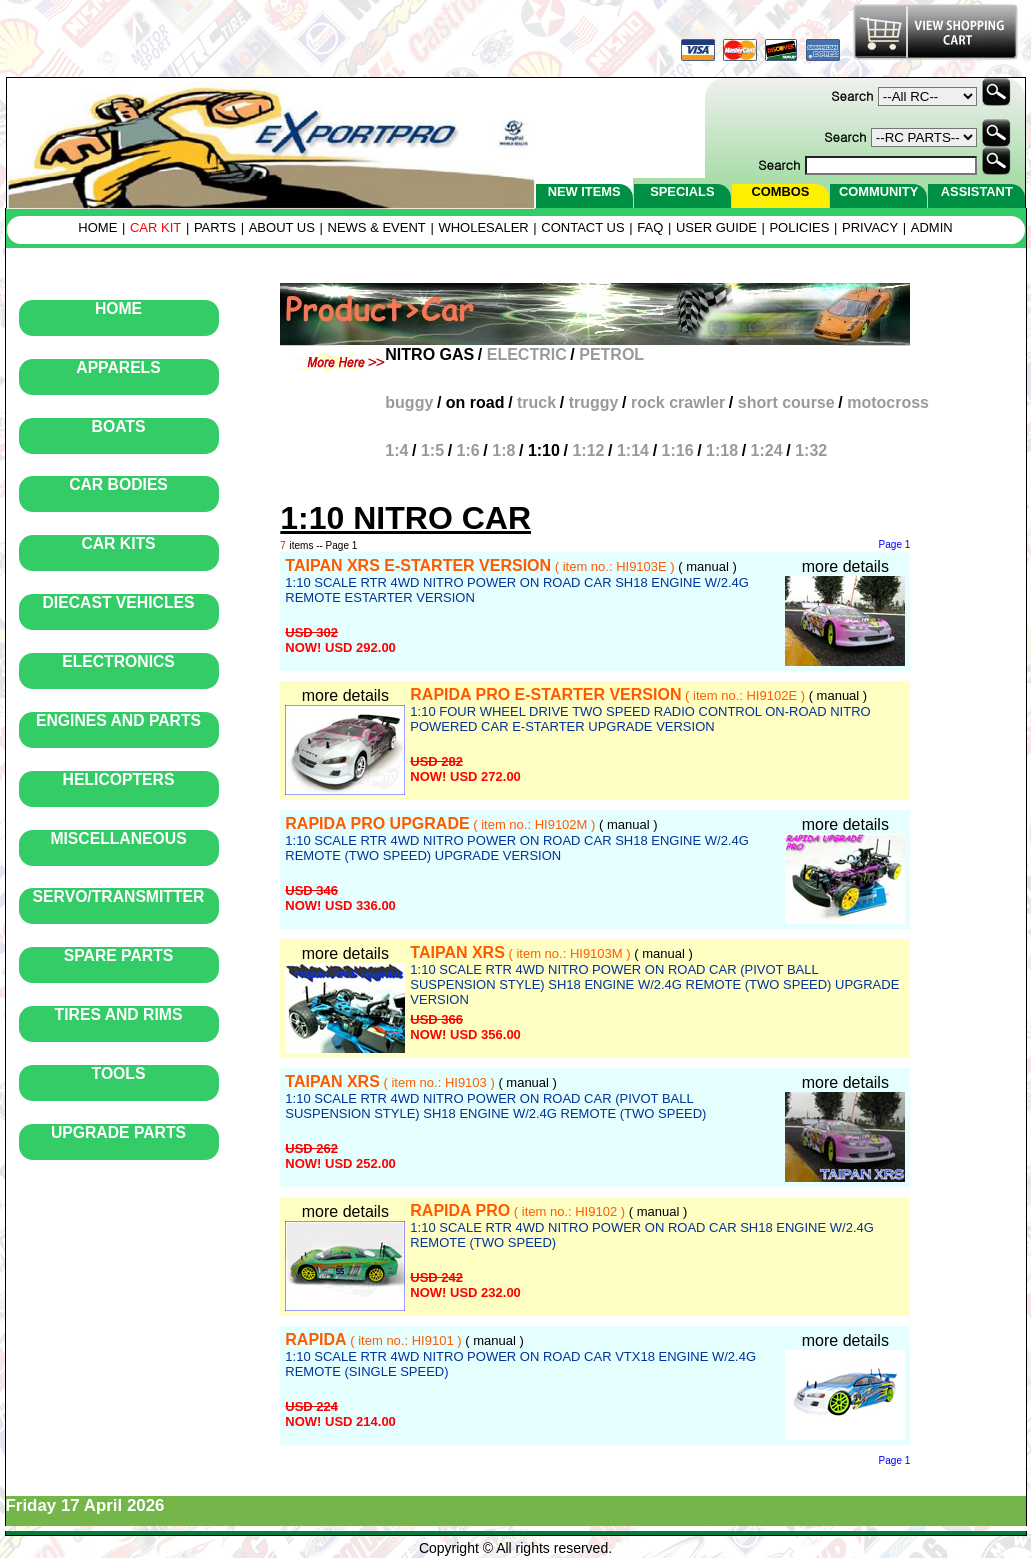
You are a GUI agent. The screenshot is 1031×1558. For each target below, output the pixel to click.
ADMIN (932, 227)
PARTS (215, 227)
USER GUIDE (716, 227)
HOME (97, 227)
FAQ (650, 227)
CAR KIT (155, 227)
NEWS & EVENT (377, 227)
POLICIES (799, 227)
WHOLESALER (483, 227)
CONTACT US (582, 227)
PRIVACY (870, 227)
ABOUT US (282, 227)
